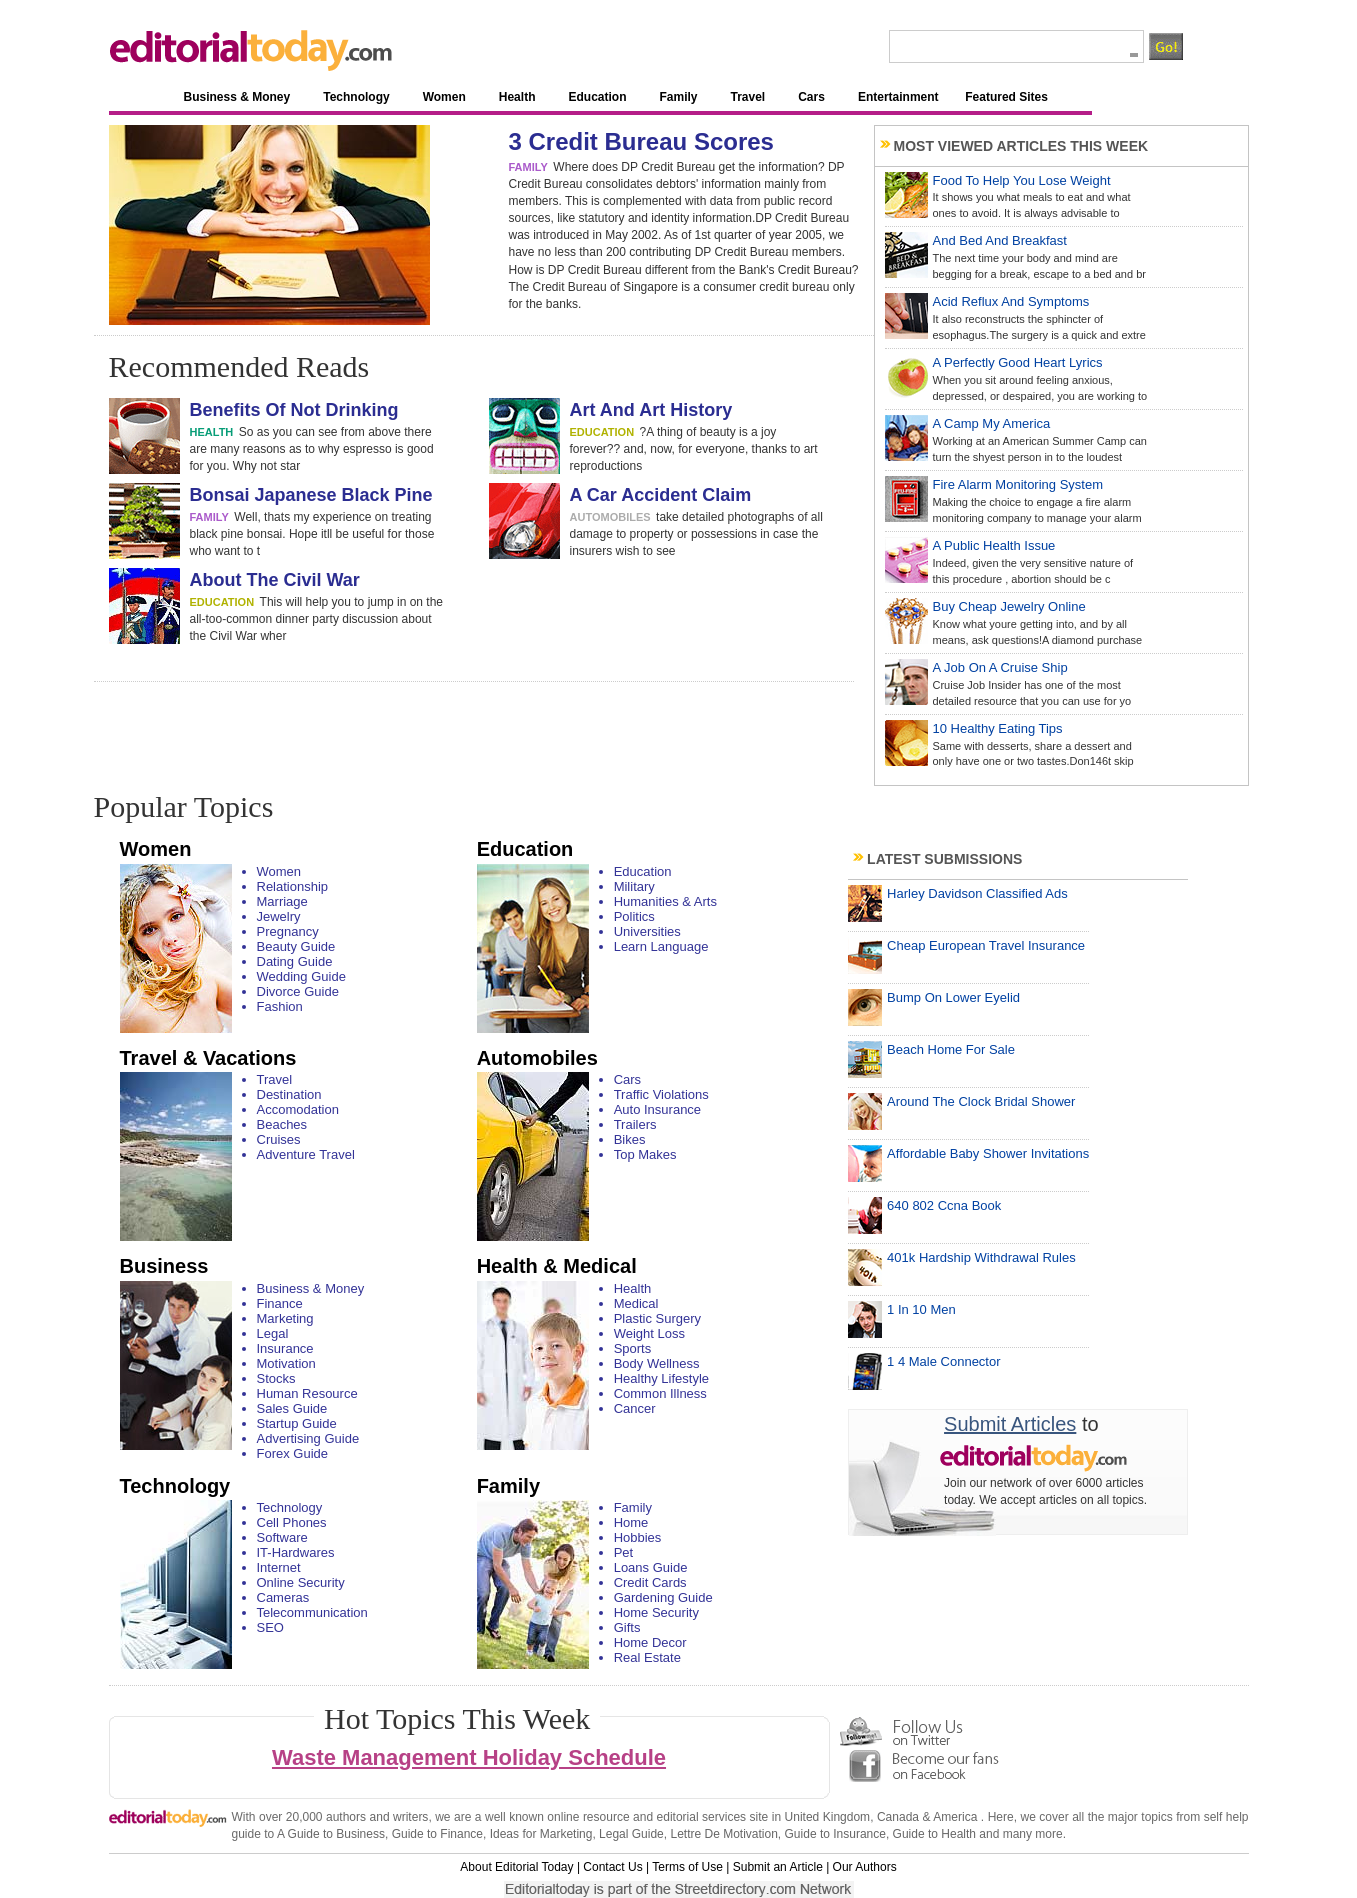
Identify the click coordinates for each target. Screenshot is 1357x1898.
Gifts (627, 1627)
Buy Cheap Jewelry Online (1009, 606)
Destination (289, 1094)
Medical (636, 1303)
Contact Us (612, 1867)
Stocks (276, 1378)
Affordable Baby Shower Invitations (988, 1153)
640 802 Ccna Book (944, 1205)
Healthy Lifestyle (661, 1378)
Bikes (630, 1139)
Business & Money (237, 97)
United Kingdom (828, 1817)
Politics (634, 916)
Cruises (279, 1139)
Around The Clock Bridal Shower (981, 1101)
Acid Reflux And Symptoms (1011, 301)
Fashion (280, 1006)
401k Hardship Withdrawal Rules (981, 1257)
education (602, 432)
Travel (748, 97)
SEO (270, 1627)
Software (282, 1537)
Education (597, 97)
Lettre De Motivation (723, 1834)
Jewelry (279, 916)
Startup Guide (297, 1423)
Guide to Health (934, 1834)
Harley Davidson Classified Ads (977, 893)
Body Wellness (657, 1363)
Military (634, 886)
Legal (273, 1333)
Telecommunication (312, 1612)
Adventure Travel (306, 1154)
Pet (624, 1552)
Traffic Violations (661, 1094)
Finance (280, 1303)
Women (444, 97)
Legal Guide (631, 1834)
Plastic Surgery (657, 1318)
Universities (647, 931)
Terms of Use (687, 1867)
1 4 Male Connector (943, 1361)
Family (678, 97)
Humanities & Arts (665, 901)
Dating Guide (295, 961)
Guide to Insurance (835, 1834)
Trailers (635, 1124)
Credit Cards (650, 1582)
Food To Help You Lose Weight (1022, 180)
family (528, 167)
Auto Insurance (657, 1109)
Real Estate (647, 1657)
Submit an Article (778, 1867)
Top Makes (645, 1154)
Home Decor (650, 1642)
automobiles (610, 517)
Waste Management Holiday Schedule (469, 1757)
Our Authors (865, 1867)
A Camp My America (992, 423)
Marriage (282, 901)
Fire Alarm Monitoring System (1018, 484)
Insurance (285, 1348)
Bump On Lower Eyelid (953, 997)
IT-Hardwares (296, 1552)
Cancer (635, 1408)
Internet (279, 1567)
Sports (633, 1348)
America (955, 1817)
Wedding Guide (301, 976)
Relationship (293, 886)
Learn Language (661, 946)
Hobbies (638, 1537)
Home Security (656, 1612)
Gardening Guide (663, 1597)
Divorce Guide (298, 991)
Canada (898, 1817)
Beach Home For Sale (951, 1049)
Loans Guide (651, 1567)
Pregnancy (288, 931)
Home (631, 1522)
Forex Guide (293, 1453)
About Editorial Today (516, 1867)
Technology (356, 97)
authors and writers (377, 1817)
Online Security (301, 1582)
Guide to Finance (437, 1834)
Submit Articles (1010, 1424)
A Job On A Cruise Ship (1000, 667)
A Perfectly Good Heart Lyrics (1018, 362)
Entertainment (898, 97)
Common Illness (660, 1393)
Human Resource (307, 1393)
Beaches (282, 1124)
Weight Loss (649, 1333)
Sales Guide (292, 1408)
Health (517, 97)
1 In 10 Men (921, 1309)
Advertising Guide (308, 1438)
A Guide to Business (331, 1834)
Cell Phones (292, 1522)
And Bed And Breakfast (1000, 240)
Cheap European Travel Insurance (986, 945)
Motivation (286, 1363)
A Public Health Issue (994, 545)
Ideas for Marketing (541, 1834)
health (212, 432)
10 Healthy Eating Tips (998, 728)
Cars (811, 97)
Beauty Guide (296, 946)
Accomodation (298, 1109)
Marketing (285, 1318)
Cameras (283, 1597)
